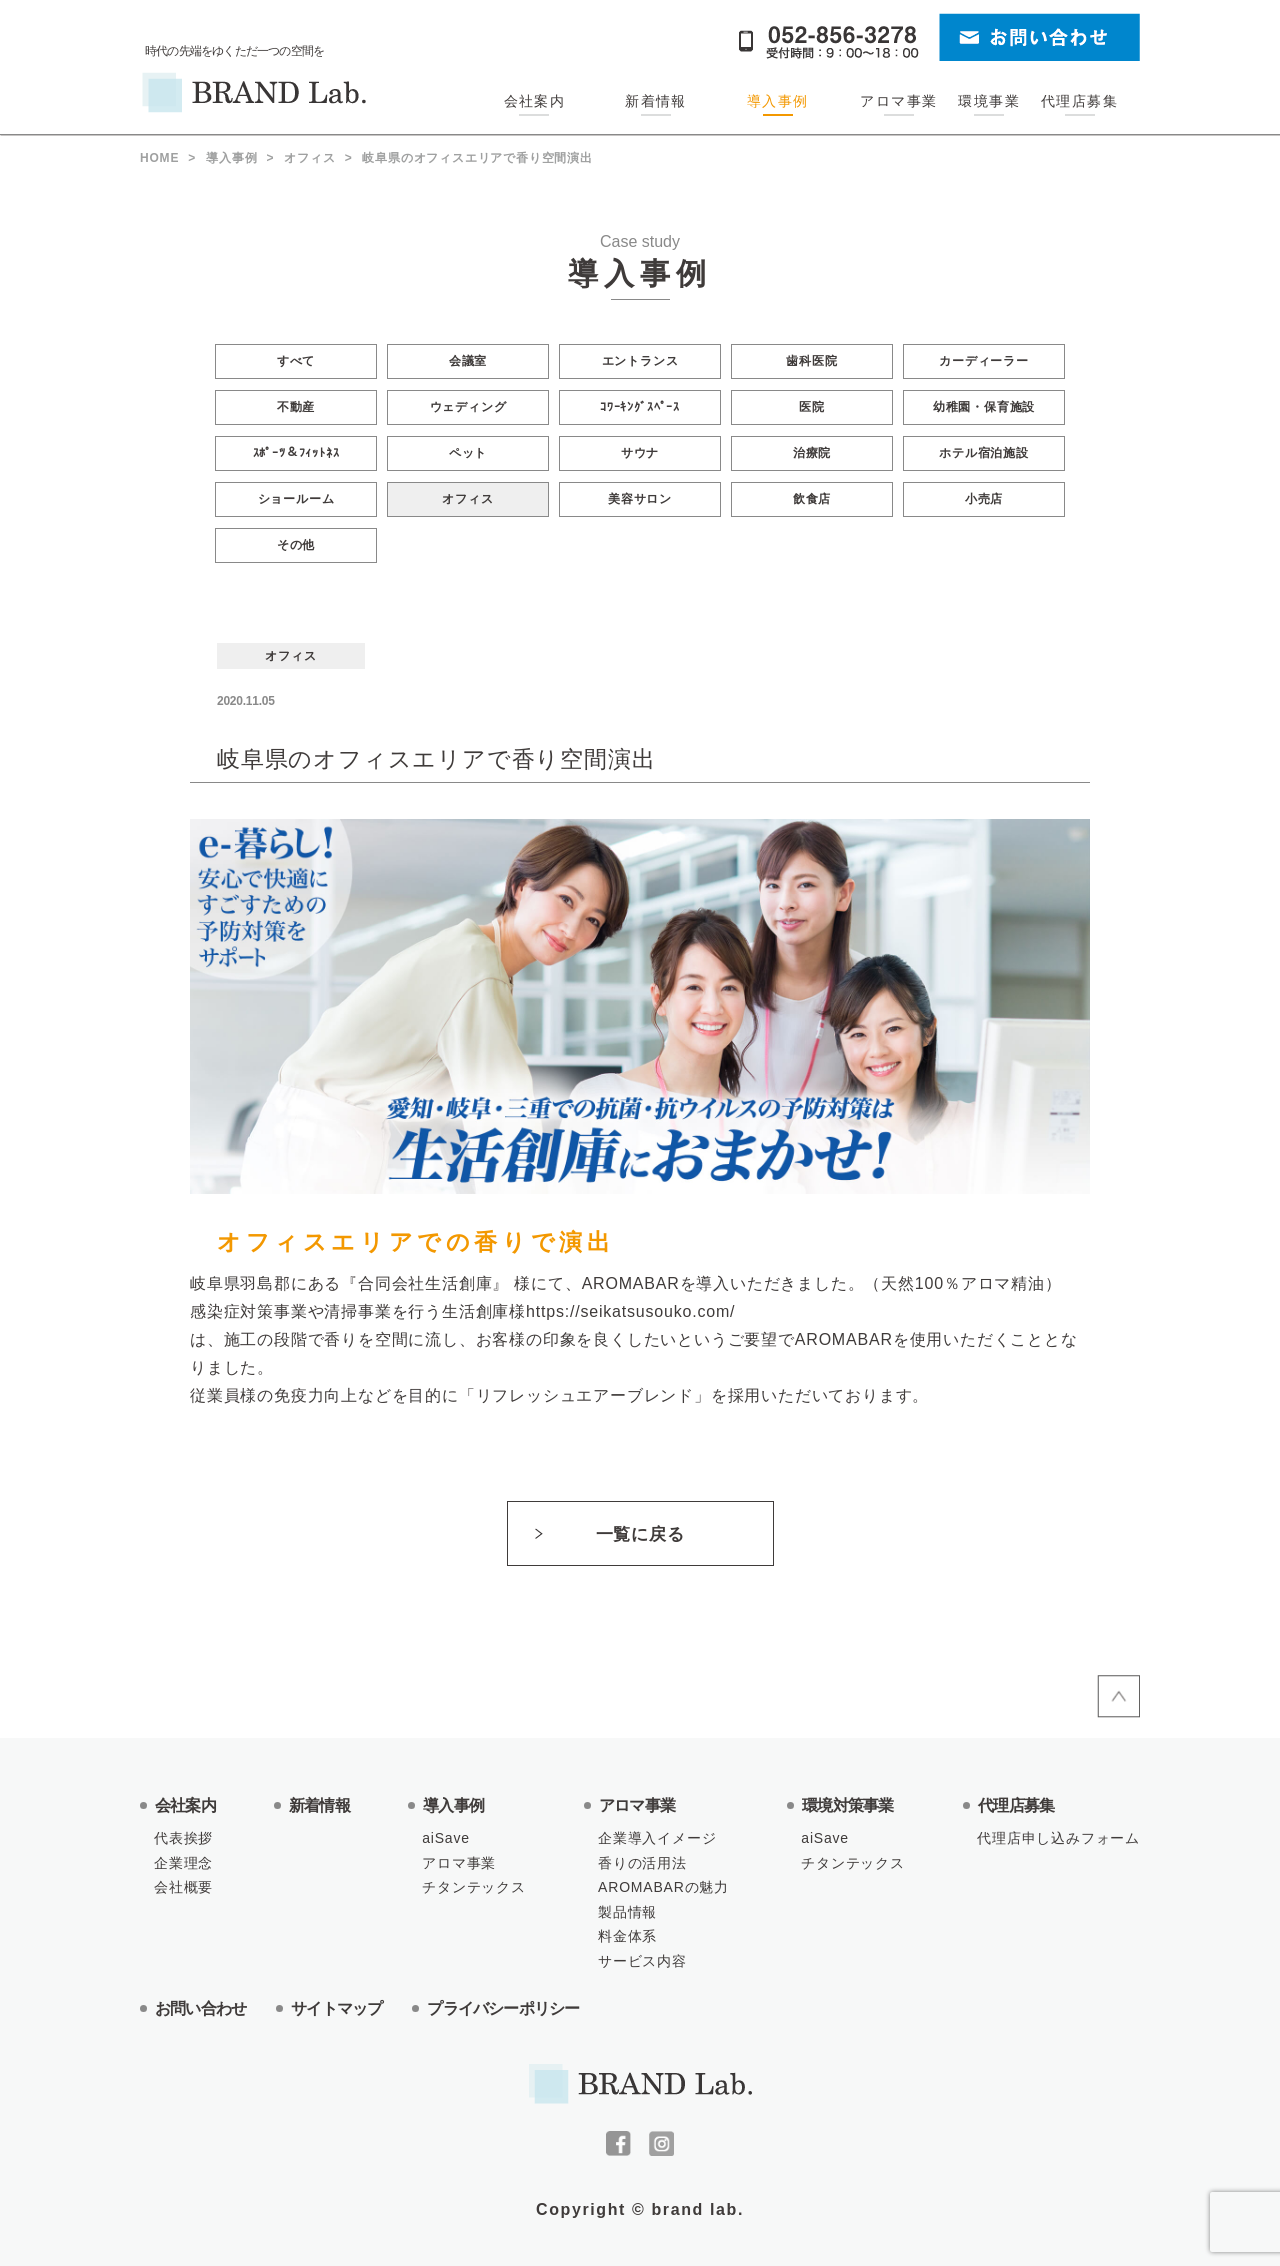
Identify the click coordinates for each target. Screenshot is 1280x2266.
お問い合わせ (200, 2008)
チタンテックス (474, 1887)
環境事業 (989, 101)
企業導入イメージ (657, 1838)
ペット (468, 453)
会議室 (468, 361)
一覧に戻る (640, 1534)
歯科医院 (811, 361)
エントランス (640, 361)
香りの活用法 (642, 1863)
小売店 (984, 499)
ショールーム (296, 499)
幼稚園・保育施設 (984, 407)
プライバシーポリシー (503, 2008)
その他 (296, 545)
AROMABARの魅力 (663, 1887)
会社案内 (535, 101)
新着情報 (656, 101)
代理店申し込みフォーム (1058, 1838)
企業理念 (183, 1863)
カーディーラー (984, 361)
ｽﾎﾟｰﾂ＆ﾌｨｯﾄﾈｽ (296, 453)
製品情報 (627, 1912)
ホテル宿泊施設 (984, 453)
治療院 (812, 453)
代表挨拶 (183, 1838)
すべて (296, 361)
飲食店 (812, 499)
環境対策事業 (847, 1805)
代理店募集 (1079, 101)
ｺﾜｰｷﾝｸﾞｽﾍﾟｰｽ (640, 407)
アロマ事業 (898, 101)
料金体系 (627, 1936)
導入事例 (778, 101)
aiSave (446, 1838)
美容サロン (640, 499)
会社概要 (183, 1887)
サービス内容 (642, 1961)
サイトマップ (336, 2008)
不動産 (296, 407)
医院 (812, 407)
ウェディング (468, 407)
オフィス (467, 499)
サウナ (640, 453)
